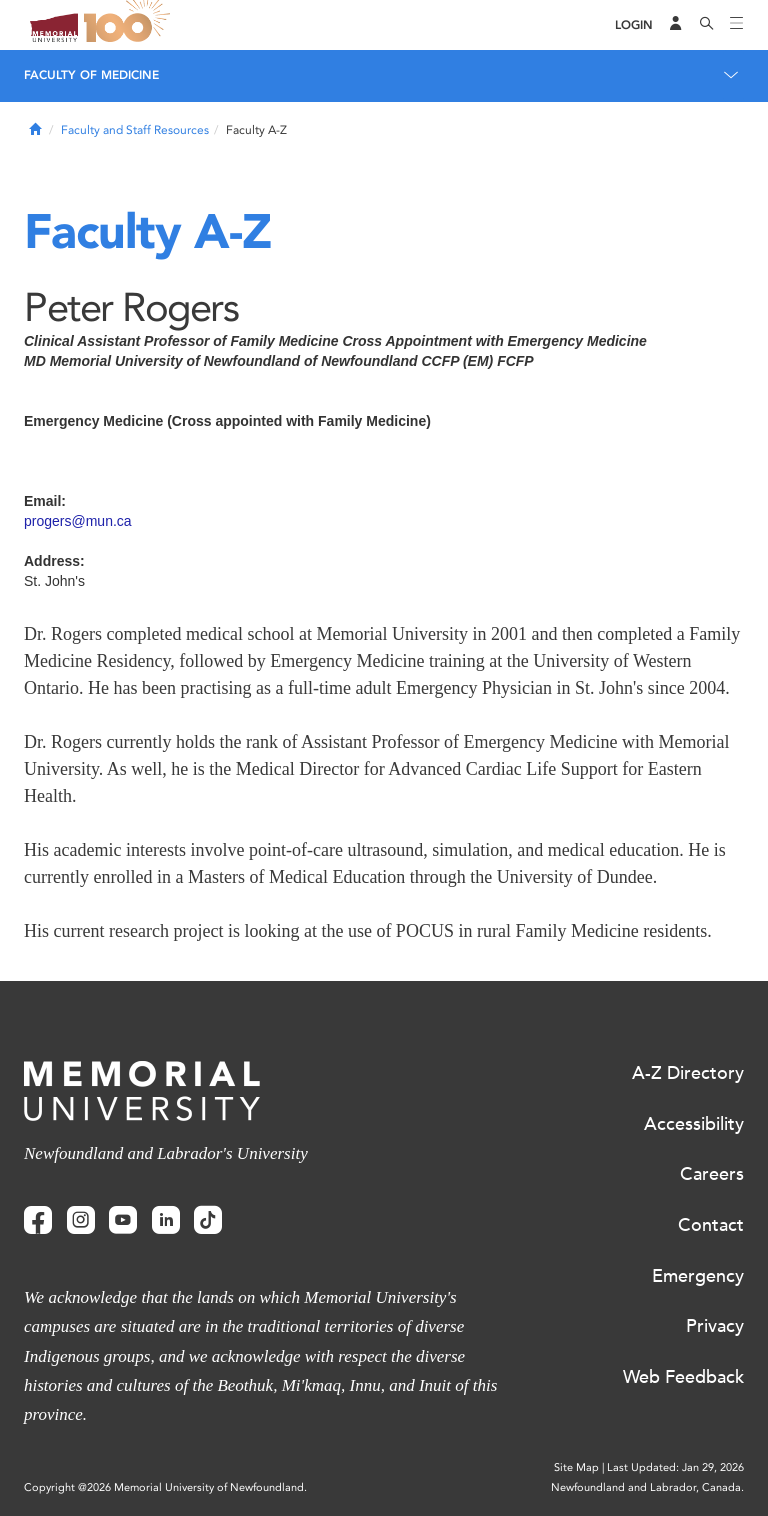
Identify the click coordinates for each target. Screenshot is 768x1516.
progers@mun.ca (78, 521)
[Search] (707, 25)
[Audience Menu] (676, 25)
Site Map (576, 1467)
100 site (130, 25)
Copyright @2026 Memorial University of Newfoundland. (165, 1487)
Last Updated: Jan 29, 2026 (675, 1467)
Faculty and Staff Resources (135, 130)
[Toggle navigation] (737, 25)
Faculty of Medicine (91, 75)
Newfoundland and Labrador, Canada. (647, 1487)
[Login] (634, 25)
